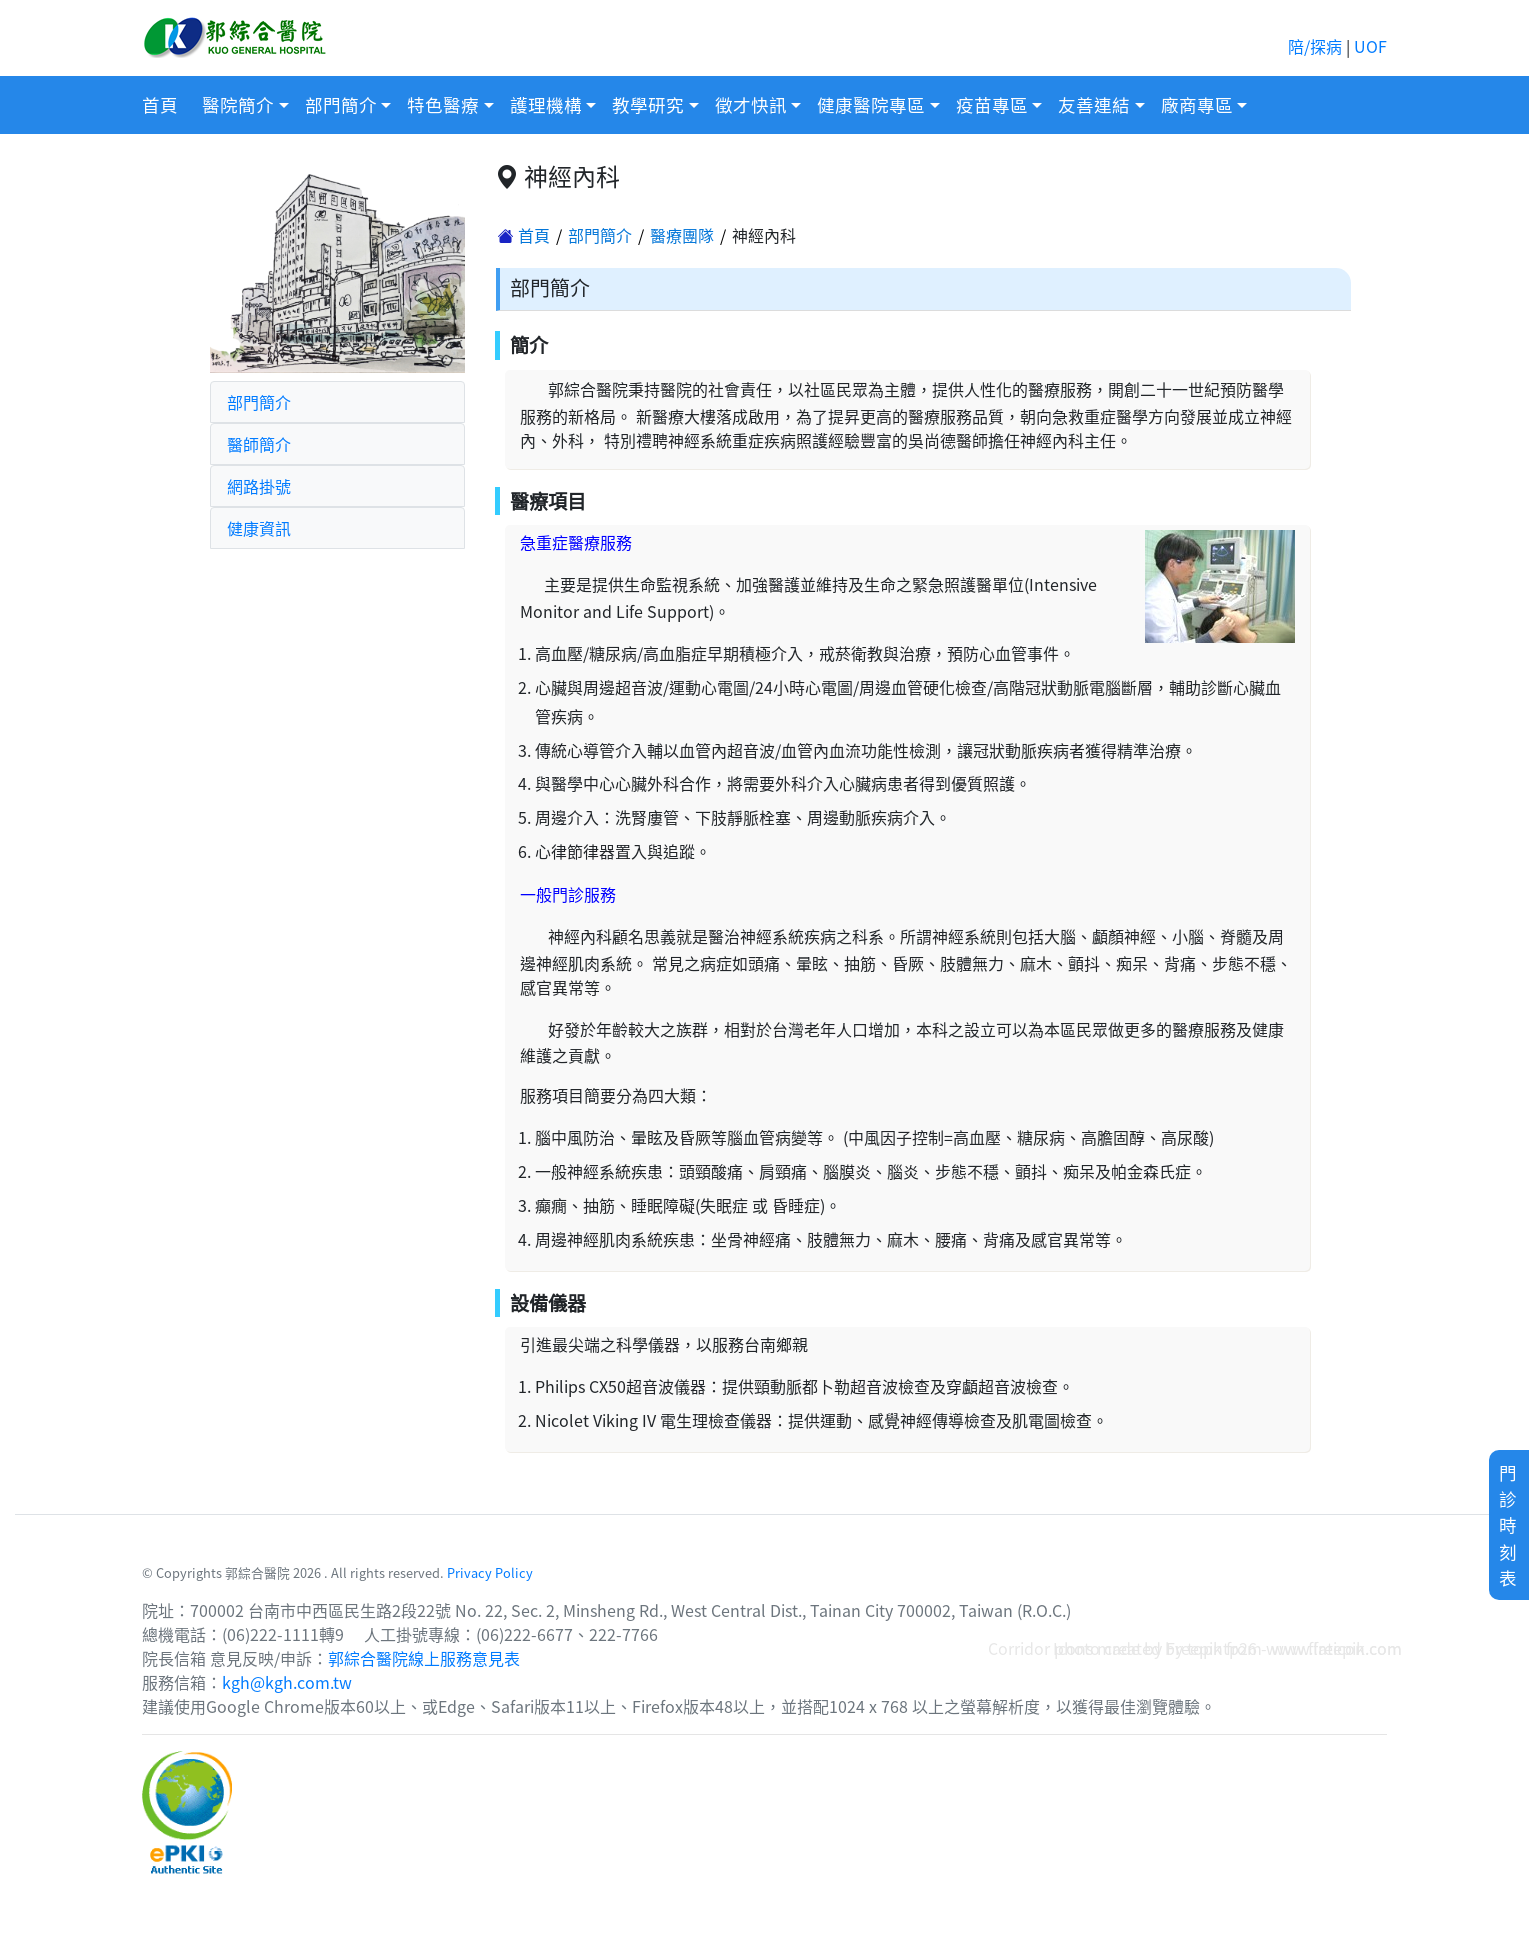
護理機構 (546, 104)
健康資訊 (259, 528)
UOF (1370, 46)
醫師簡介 (259, 444)
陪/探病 (1315, 46)
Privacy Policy (490, 1572)
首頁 (160, 104)
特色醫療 (443, 104)
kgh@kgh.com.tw (287, 1682)
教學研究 (648, 104)
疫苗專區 (992, 104)
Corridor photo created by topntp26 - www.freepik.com (1195, 1648)
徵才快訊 (751, 104)
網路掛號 (259, 486)
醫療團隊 (682, 235)
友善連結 (1094, 104)
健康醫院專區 (871, 104)
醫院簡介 (238, 104)
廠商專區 (1197, 104)
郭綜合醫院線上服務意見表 (424, 1658)
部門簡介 (341, 104)
